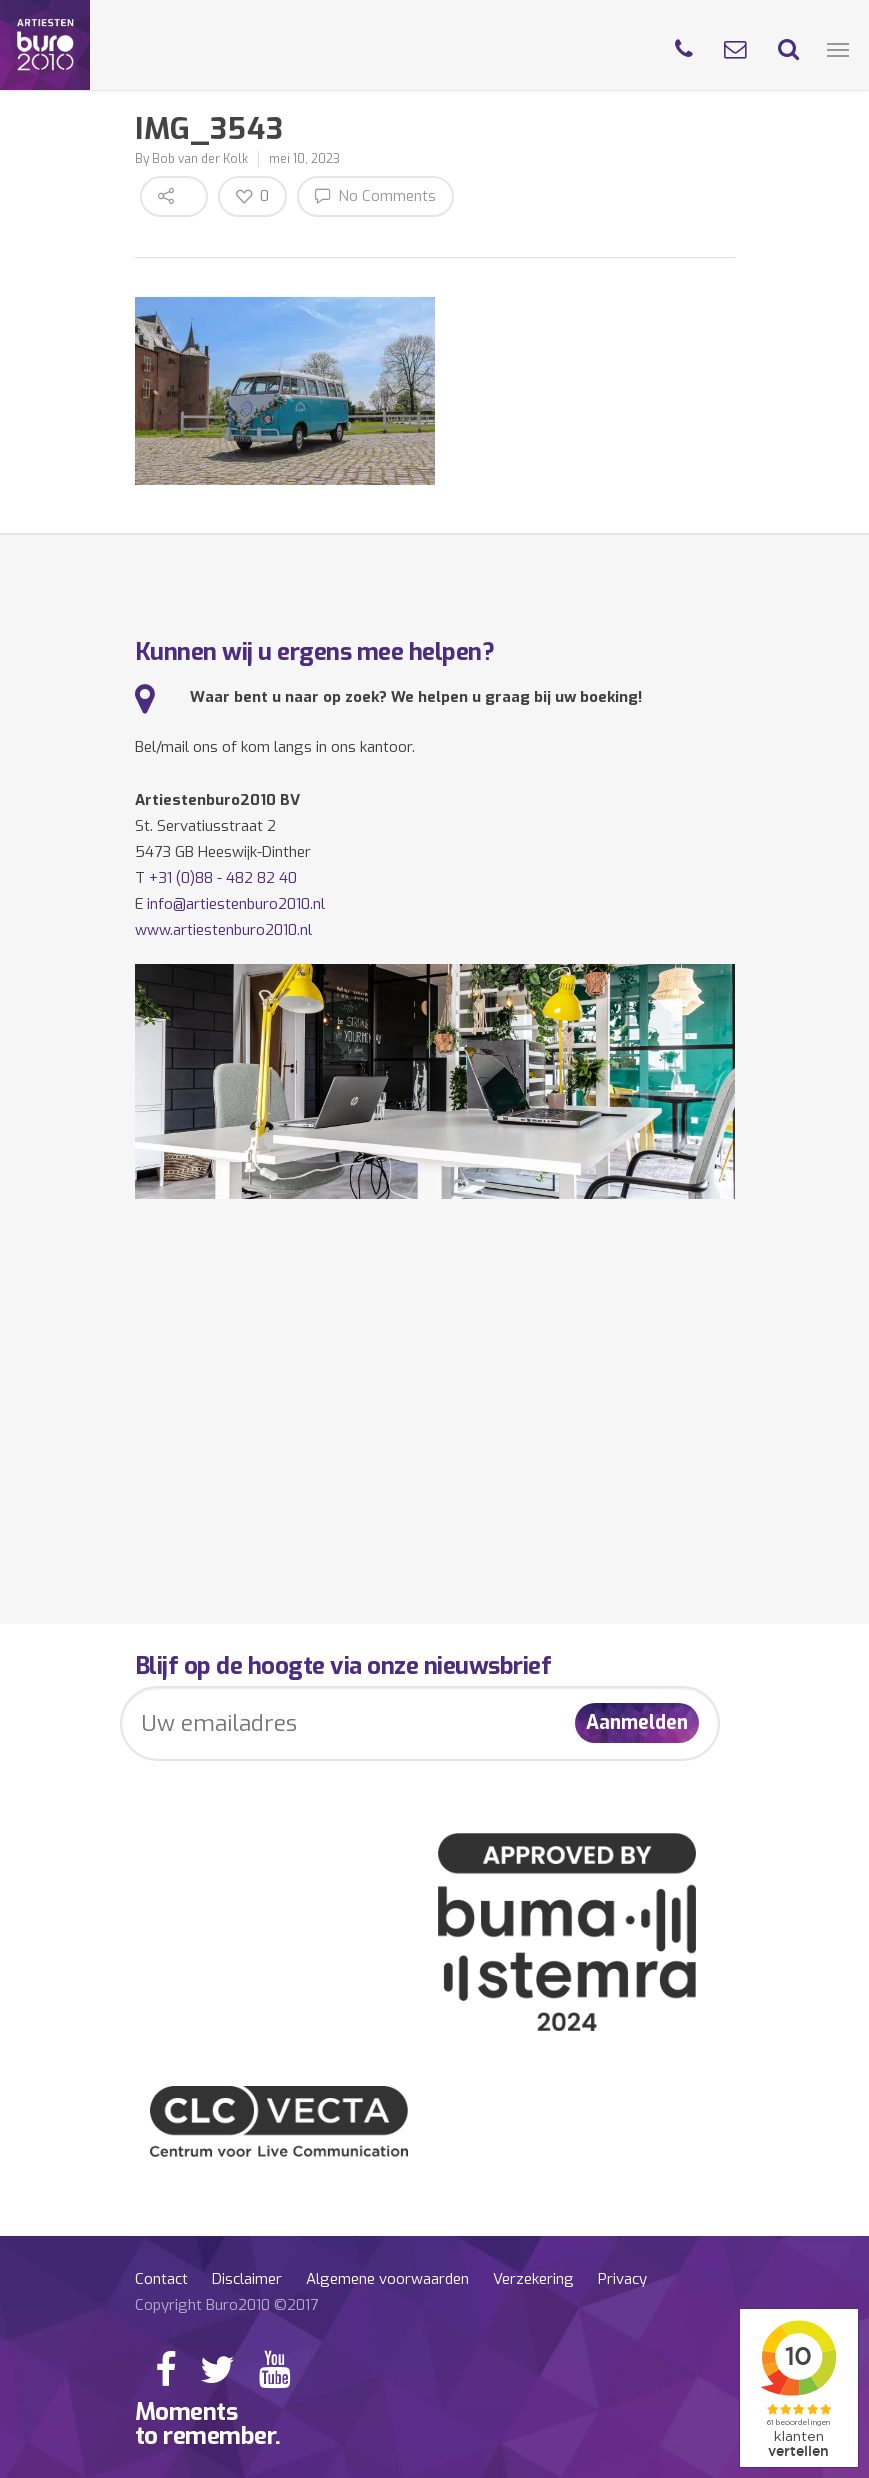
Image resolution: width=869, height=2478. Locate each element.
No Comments (375, 195)
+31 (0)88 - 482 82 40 (223, 878)
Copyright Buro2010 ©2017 (226, 2305)
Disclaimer (247, 2279)
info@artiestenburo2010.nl (236, 904)
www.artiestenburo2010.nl (223, 930)
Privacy (622, 2279)
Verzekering (533, 2279)
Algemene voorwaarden (387, 2279)
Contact (161, 2279)
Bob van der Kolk (200, 159)
